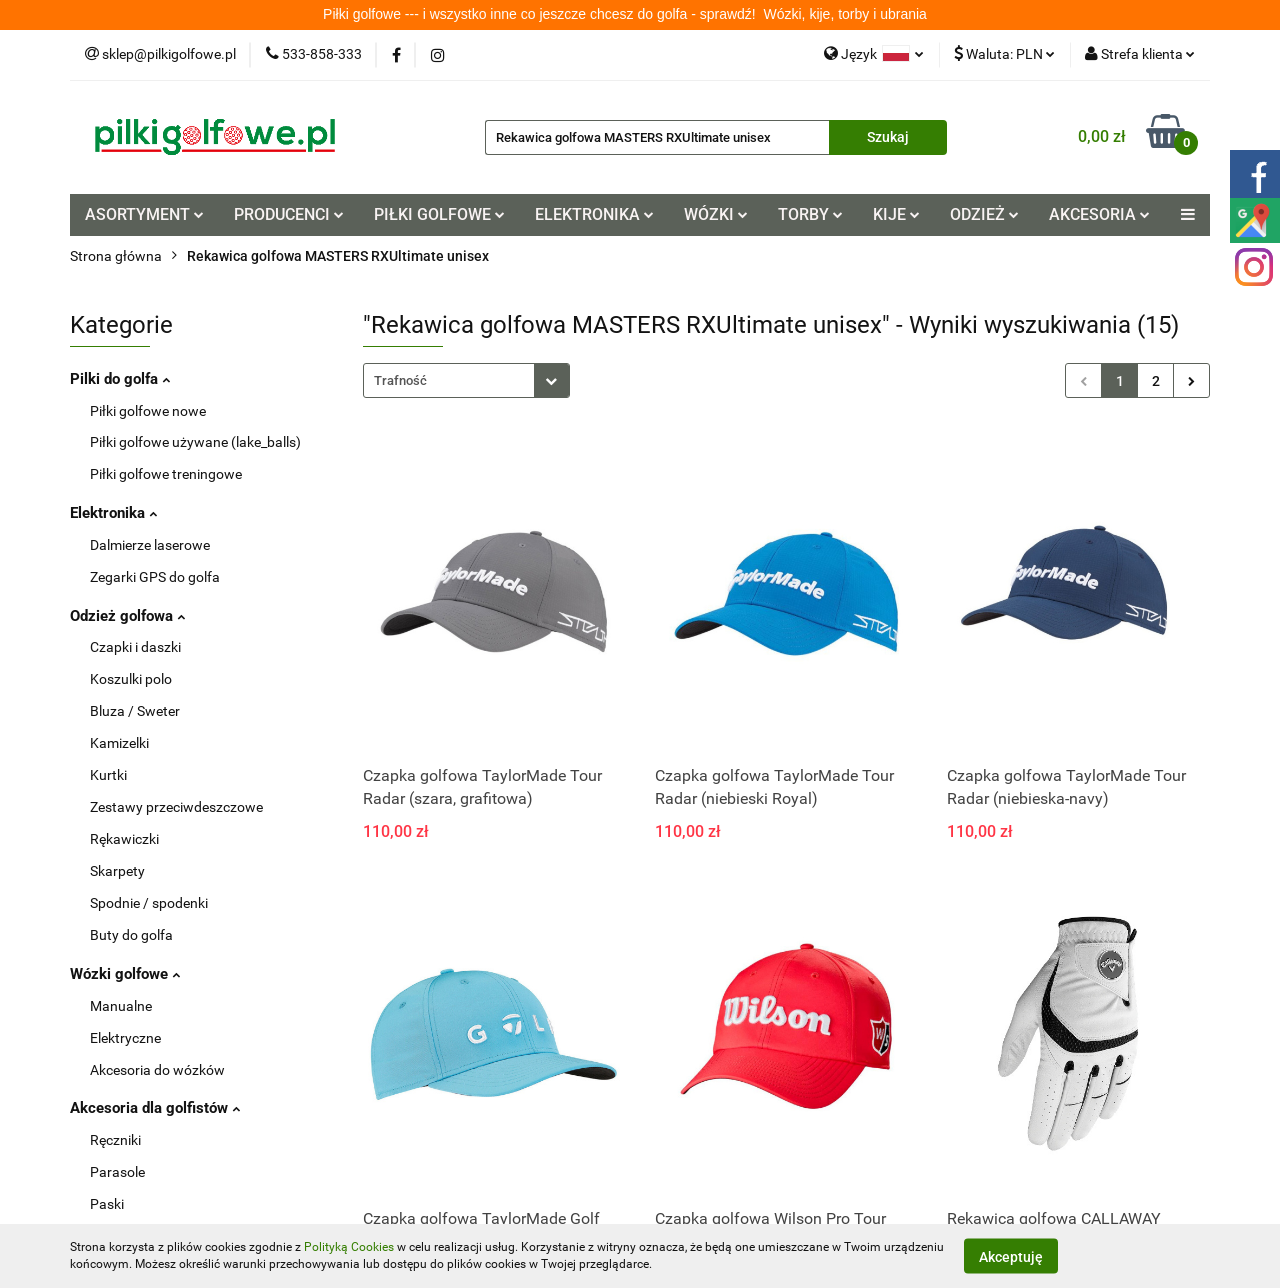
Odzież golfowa (125, 616)
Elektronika (111, 513)
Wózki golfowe (122, 974)
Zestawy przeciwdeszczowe (176, 807)
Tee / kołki (121, 1268)
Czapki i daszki (135, 647)
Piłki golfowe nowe (148, 411)
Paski (107, 1204)
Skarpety (117, 871)
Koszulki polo (131, 679)
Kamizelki (119, 743)
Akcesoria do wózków (157, 1070)
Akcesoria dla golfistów (152, 1108)
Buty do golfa (131, 935)
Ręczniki (115, 1140)
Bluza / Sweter (135, 711)
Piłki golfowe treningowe (166, 474)
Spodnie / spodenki (149, 903)
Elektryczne (125, 1038)
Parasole (117, 1172)
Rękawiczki (124, 839)
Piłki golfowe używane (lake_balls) (195, 442)
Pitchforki (120, 1236)
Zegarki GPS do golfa (155, 577)
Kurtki (108, 775)
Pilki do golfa (117, 379)
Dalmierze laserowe (150, 545)
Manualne (121, 1006)
